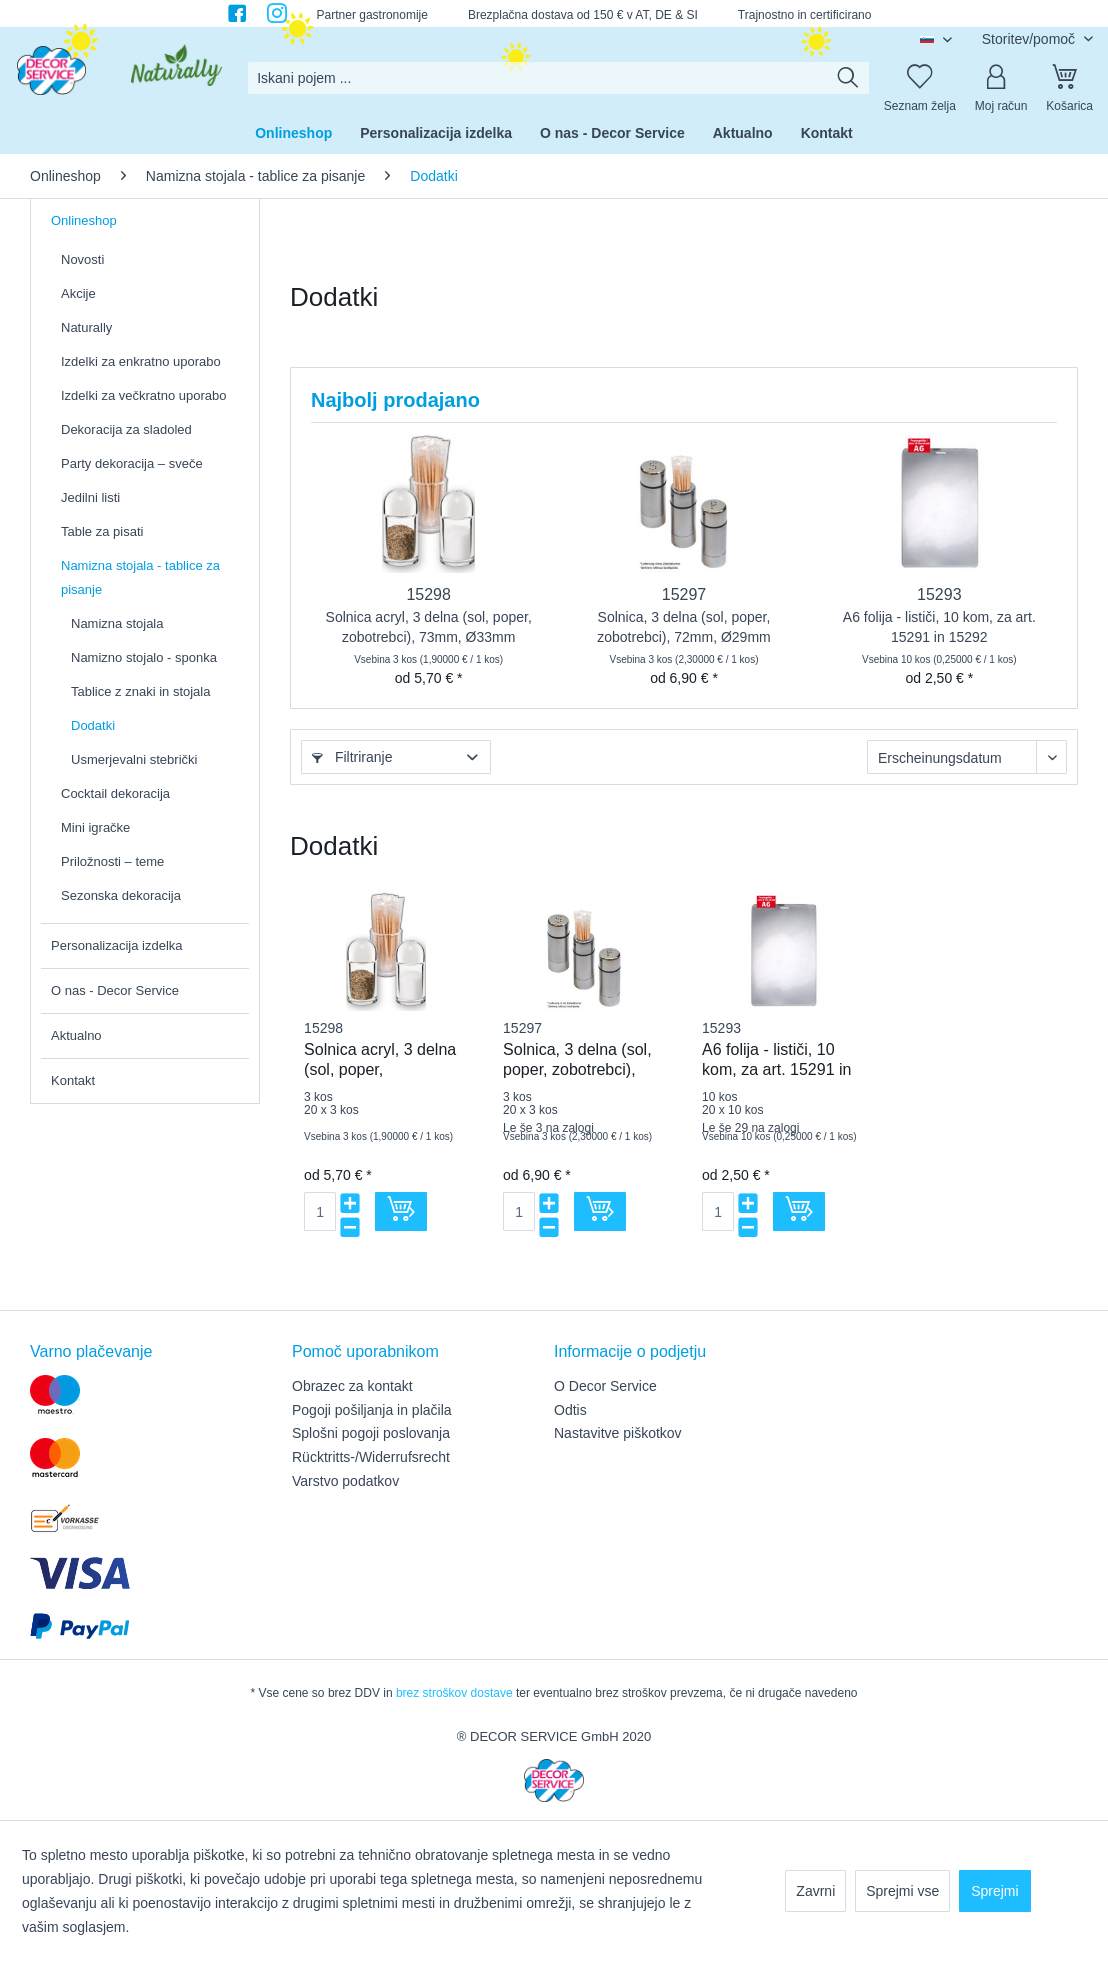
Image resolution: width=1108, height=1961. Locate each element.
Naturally (86, 327)
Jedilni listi (90, 497)
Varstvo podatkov (345, 1481)
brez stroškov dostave (454, 1693)
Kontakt (73, 1080)
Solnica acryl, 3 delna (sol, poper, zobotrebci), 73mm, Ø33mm (429, 627)
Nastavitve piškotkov (618, 1433)
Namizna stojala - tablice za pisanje (140, 577)
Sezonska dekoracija (121, 895)
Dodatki (93, 725)
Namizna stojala (117, 623)
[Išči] (848, 78)
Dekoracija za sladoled (126, 429)
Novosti (82, 259)
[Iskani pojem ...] (558, 78)
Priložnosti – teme (112, 861)
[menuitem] (558, 78)
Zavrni (815, 1891)
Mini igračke (95, 827)
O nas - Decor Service (115, 990)
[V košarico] (401, 1211)
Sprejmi (994, 1891)
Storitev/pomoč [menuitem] (1030, 39)
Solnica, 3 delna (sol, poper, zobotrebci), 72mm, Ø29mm (684, 627)
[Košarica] (1070, 78)
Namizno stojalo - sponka (144, 657)
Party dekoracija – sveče (132, 463)
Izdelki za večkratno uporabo (143, 395)
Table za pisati (102, 531)
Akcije (78, 293)
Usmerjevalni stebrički (134, 759)
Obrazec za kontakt (352, 1386)
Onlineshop (84, 220)
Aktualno (76, 1035)
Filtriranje (352, 757)
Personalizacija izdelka (117, 945)
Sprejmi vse (902, 1891)
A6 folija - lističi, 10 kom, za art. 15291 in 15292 (939, 627)
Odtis (570, 1410)
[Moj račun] (1001, 78)
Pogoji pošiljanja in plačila (372, 1410)
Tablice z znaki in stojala (140, 691)
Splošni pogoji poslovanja (371, 1433)
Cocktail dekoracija (115, 793)
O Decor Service (605, 1386)
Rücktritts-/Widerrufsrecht (371, 1457)
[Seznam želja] (920, 78)
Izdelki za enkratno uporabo (141, 361)
